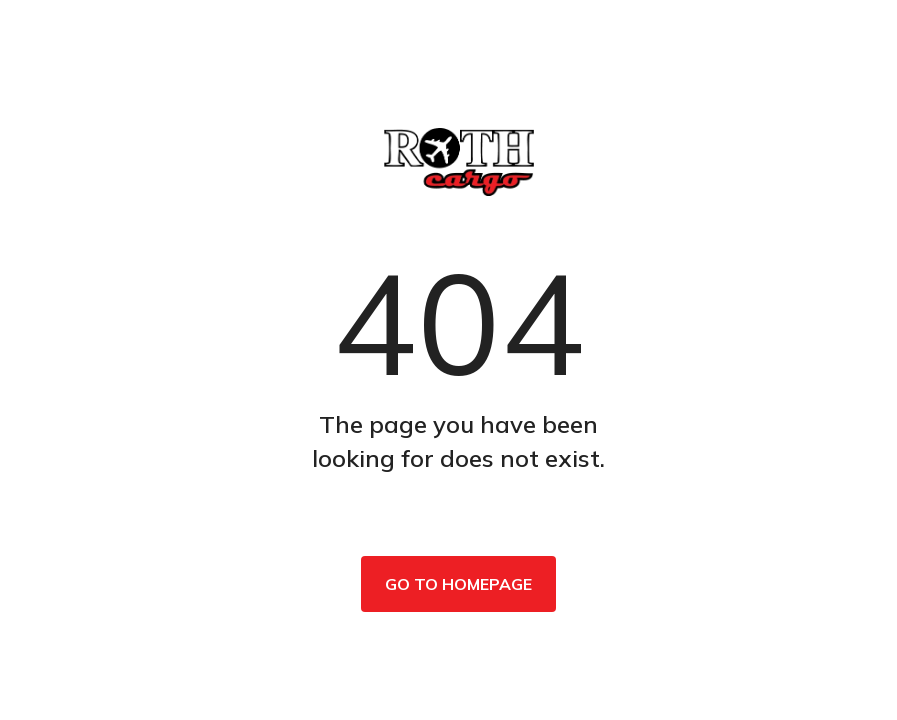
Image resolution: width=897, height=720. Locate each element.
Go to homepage (458, 584)
